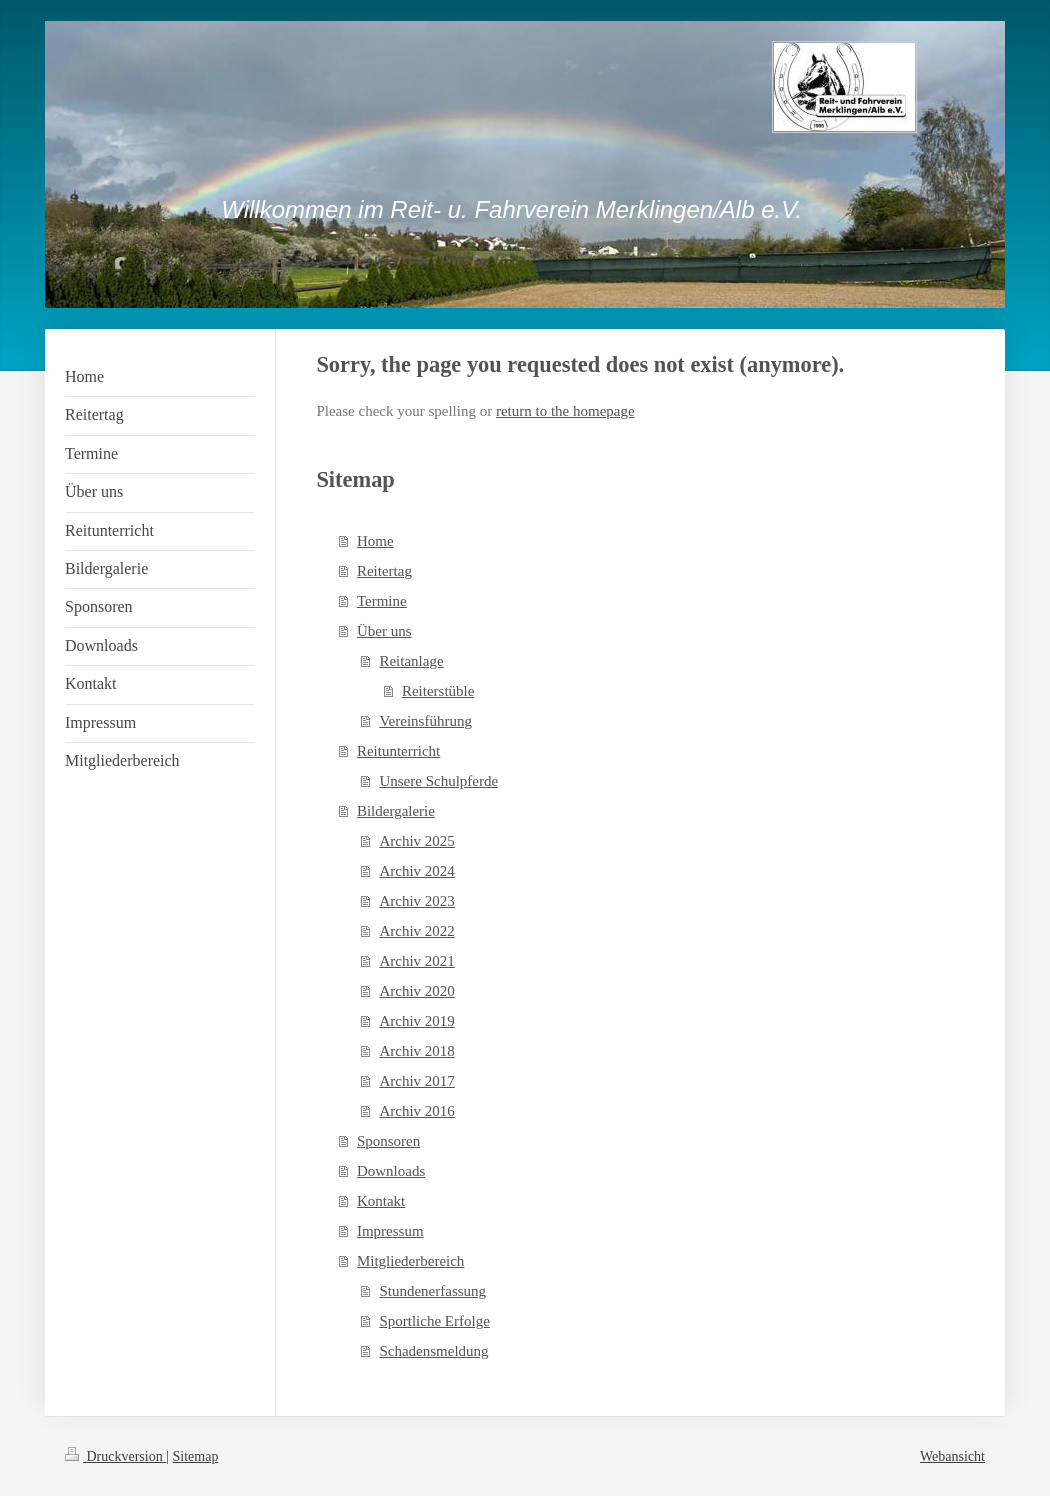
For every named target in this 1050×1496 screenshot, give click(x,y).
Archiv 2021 (416, 961)
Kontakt (381, 1201)
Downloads (391, 1171)
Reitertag (384, 571)
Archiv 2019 (416, 1021)
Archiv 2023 (416, 901)
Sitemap (196, 1456)
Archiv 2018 (416, 1051)
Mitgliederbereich (410, 1261)
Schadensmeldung (433, 1351)
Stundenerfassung (432, 1291)
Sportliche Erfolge (434, 1321)
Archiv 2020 (416, 991)
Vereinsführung (425, 721)
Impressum (390, 1231)
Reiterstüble (438, 691)
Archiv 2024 (416, 871)
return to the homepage (565, 411)
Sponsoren (388, 1141)
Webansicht (952, 1456)
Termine (382, 601)
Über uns (384, 631)
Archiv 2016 (416, 1111)
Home (375, 541)
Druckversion (115, 1456)
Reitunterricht (398, 751)
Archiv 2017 (416, 1081)
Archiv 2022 (416, 931)
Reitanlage (411, 661)
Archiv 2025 (416, 841)
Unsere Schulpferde (438, 781)
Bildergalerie (396, 811)
